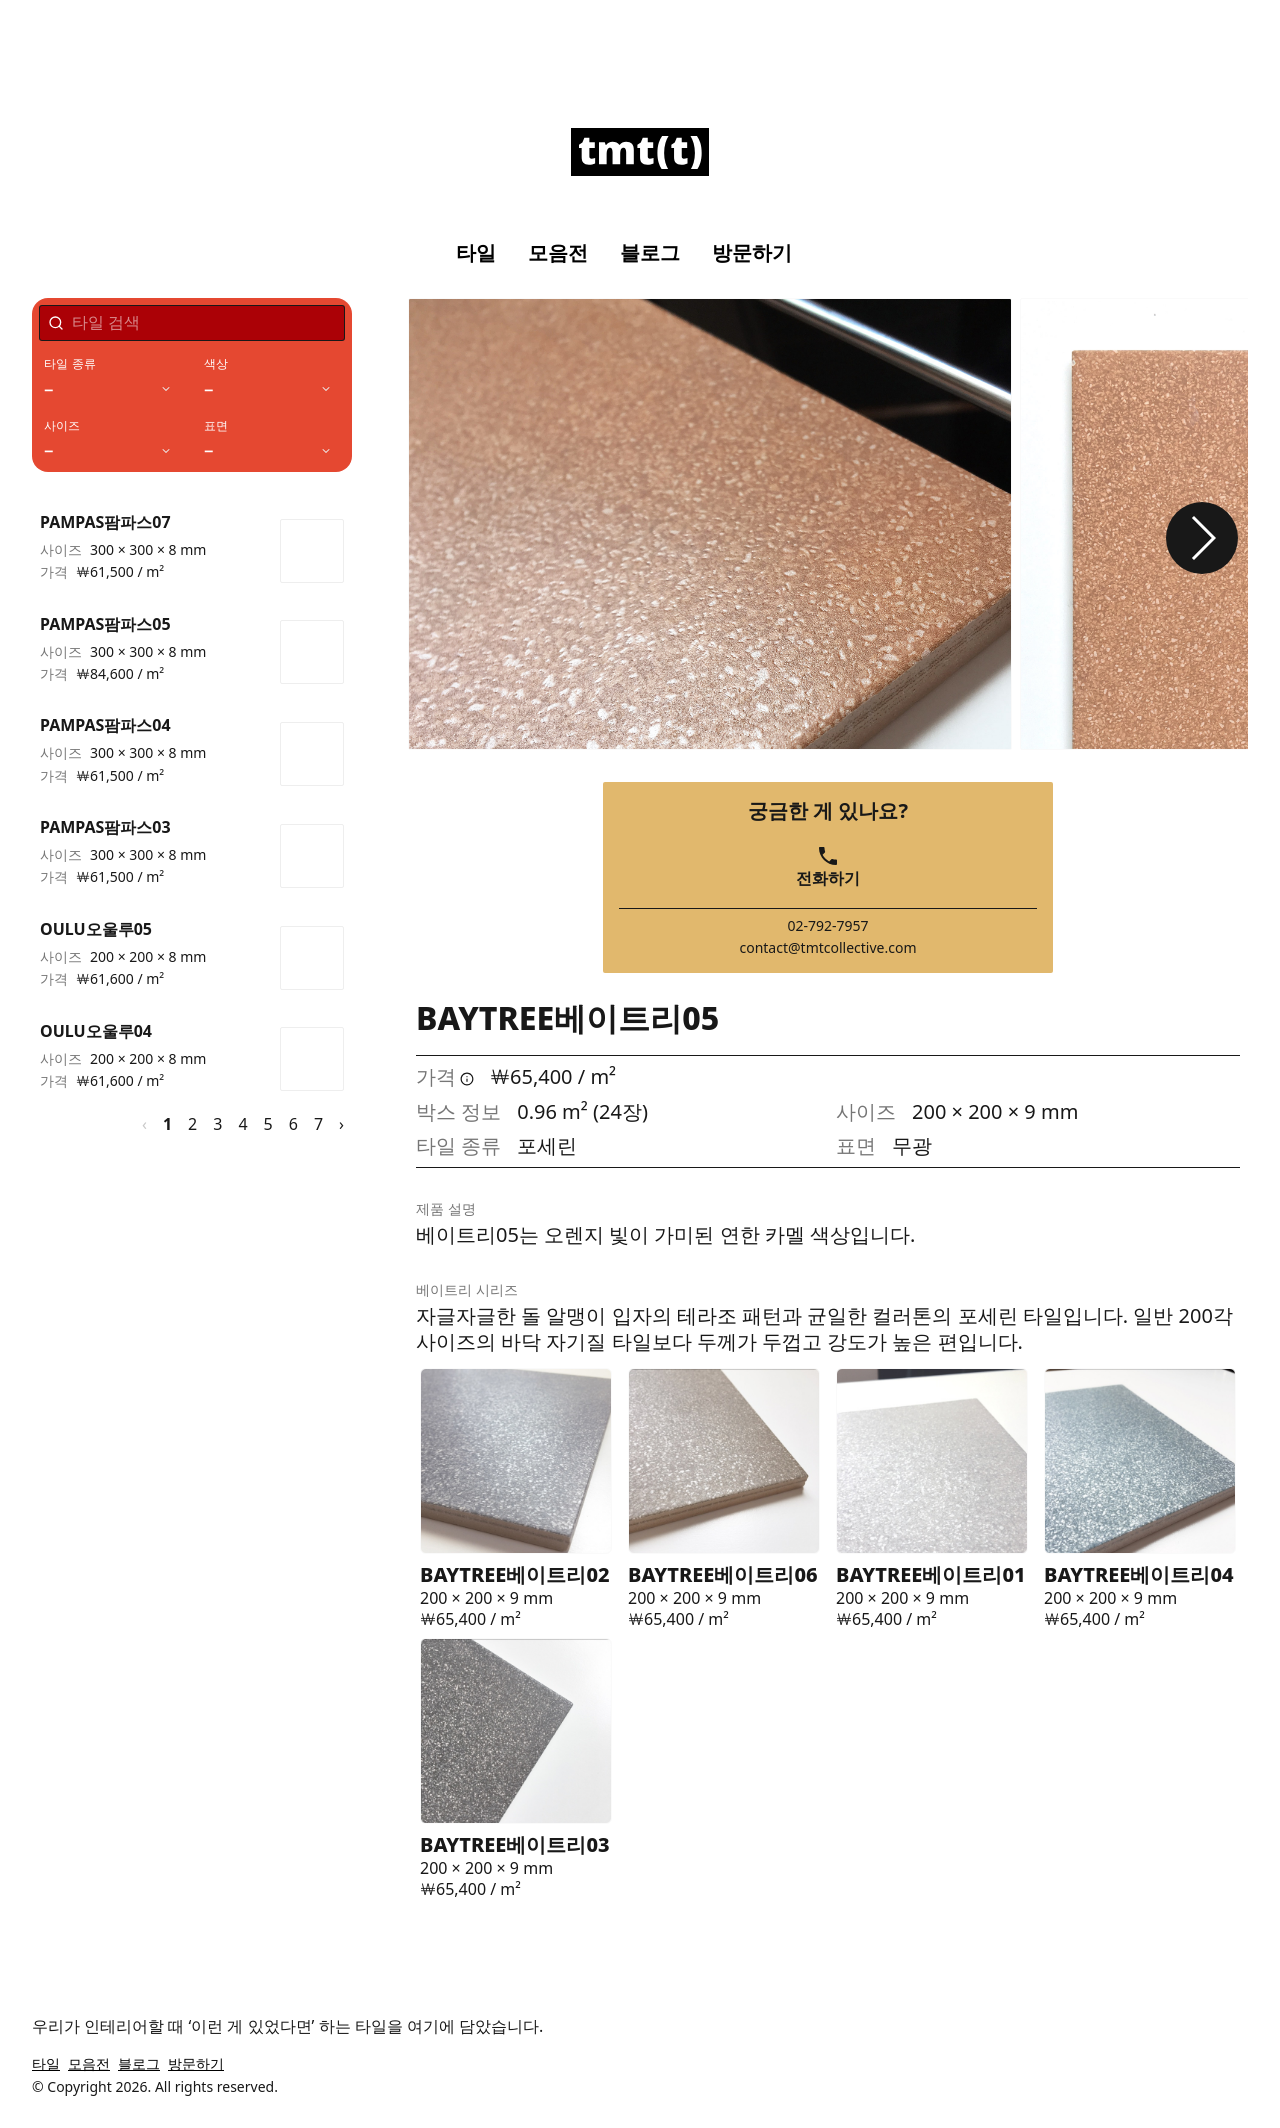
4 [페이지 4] (242, 1124)
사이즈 (62, 426)
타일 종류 (70, 364)
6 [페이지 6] (293, 1124)
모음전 (558, 253)
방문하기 (752, 253)
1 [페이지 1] (167, 1124)
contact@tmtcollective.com (827, 948)
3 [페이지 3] (217, 1124)
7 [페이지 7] (318, 1124)
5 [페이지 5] (268, 1124)
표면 (216, 426)
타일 (476, 253)
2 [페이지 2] (192, 1124)
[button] (1202, 538)
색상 (216, 364)
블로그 (650, 253)
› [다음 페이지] (341, 1124)
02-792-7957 (827, 926)
